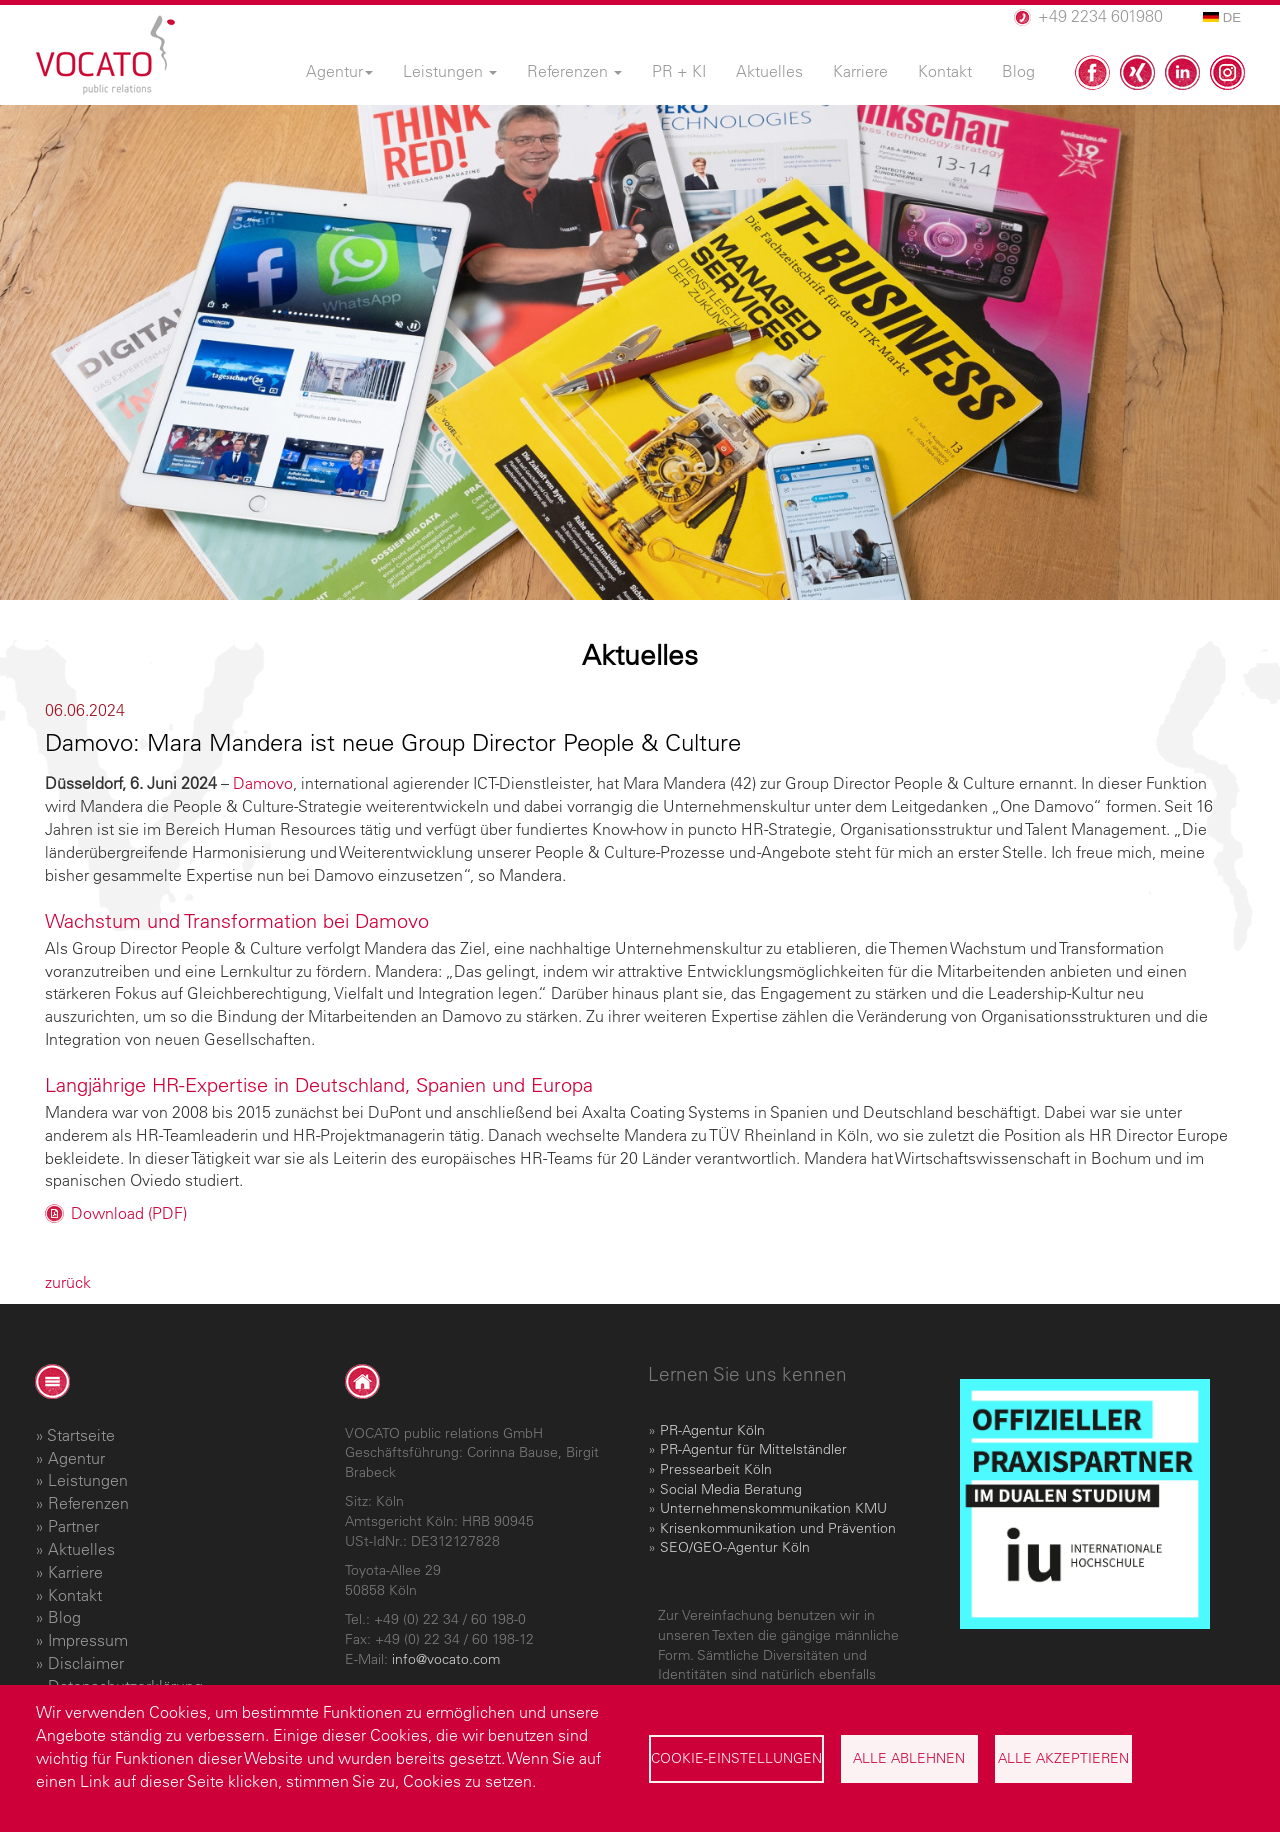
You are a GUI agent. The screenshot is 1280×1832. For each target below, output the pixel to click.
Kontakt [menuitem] (945, 71)
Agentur (76, 1458)
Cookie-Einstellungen (736, 1758)
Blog (64, 1617)
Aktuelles (81, 1549)
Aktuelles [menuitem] (769, 71)
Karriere (75, 1572)
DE (1222, 17)
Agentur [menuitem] (339, 71)
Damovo (263, 783)
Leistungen (88, 1480)
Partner (73, 1526)
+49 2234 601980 (1100, 16)
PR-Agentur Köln (712, 1430)
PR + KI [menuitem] (679, 71)
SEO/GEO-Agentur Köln (735, 1547)
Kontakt (75, 1595)
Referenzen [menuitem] (574, 71)
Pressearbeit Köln (716, 1469)
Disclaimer (86, 1663)
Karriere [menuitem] (860, 71)
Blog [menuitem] (1018, 71)
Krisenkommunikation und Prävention (778, 1528)
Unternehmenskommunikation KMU (773, 1508)
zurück (68, 1282)
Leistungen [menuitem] (450, 71)
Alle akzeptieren (1063, 1758)
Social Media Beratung (731, 1489)
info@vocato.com (446, 1659)
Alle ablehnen (909, 1758)
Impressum (88, 1640)
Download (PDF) (129, 1213)
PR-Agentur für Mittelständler (753, 1449)
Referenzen (88, 1503)
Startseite (81, 1435)
